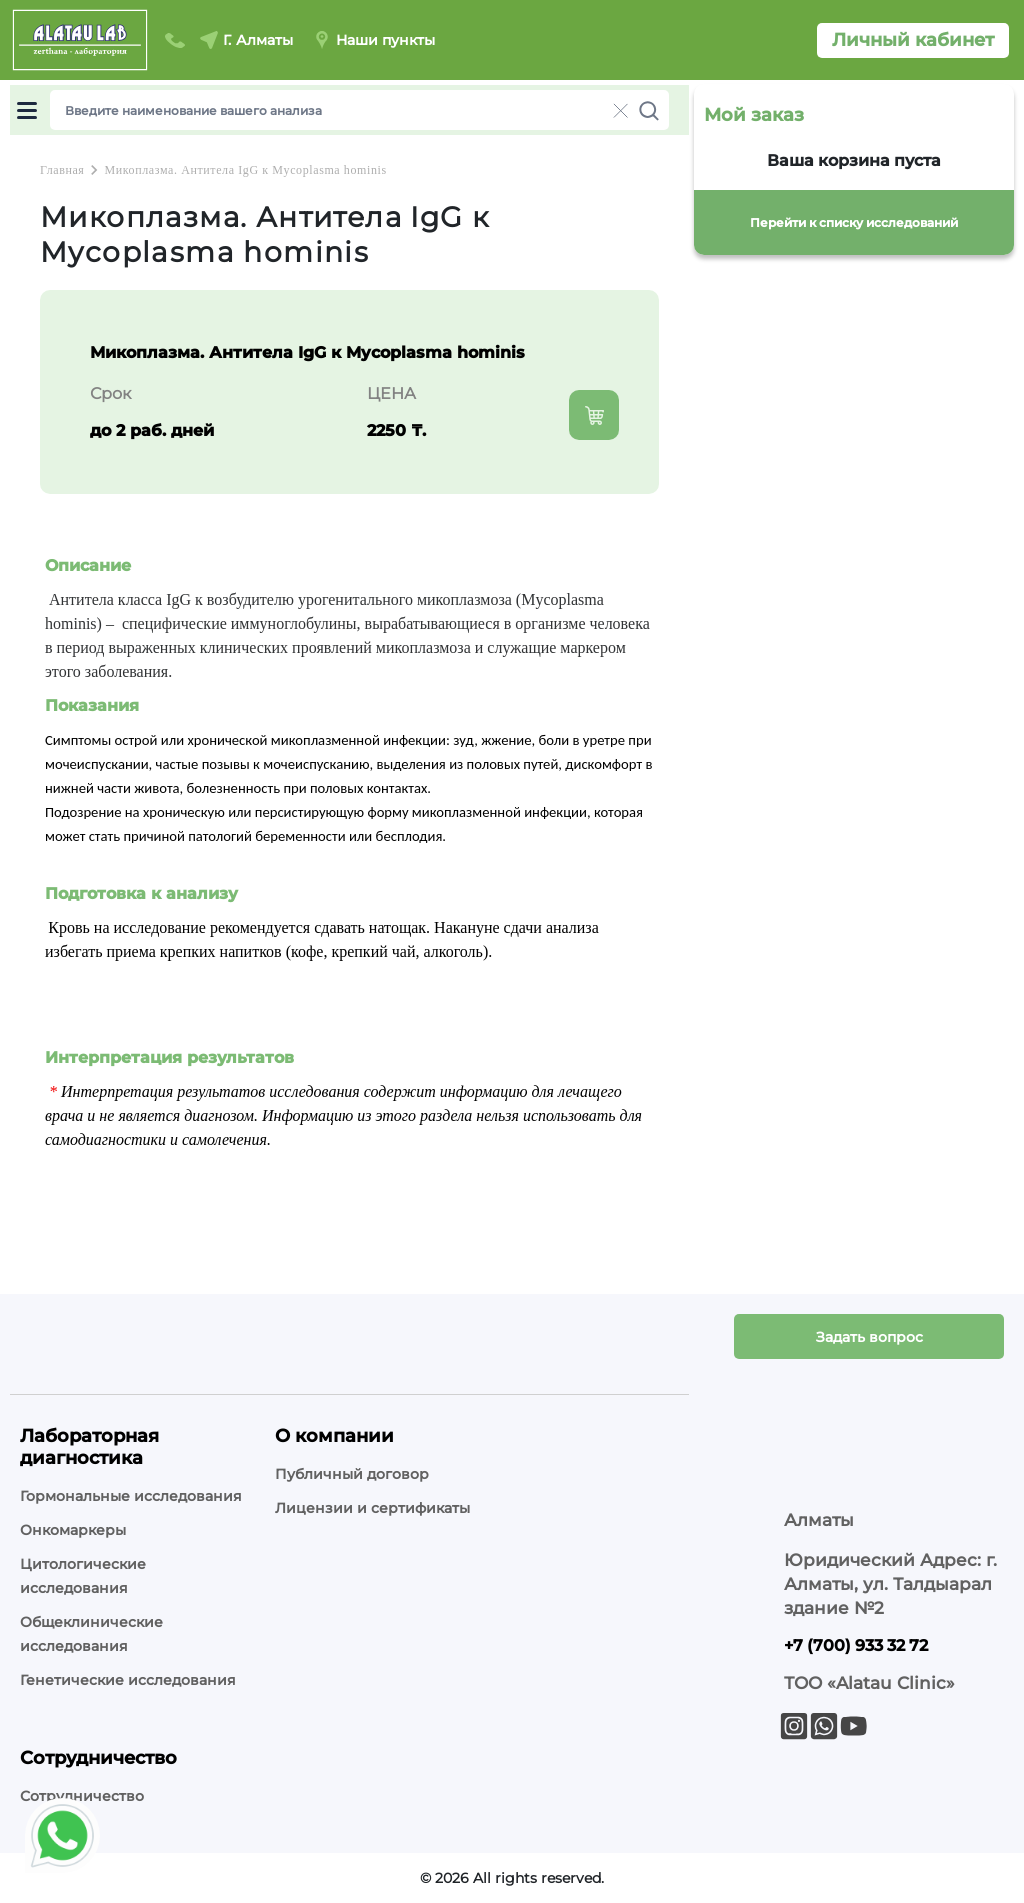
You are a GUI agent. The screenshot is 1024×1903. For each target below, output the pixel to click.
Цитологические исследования (83, 1576)
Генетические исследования (128, 1680)
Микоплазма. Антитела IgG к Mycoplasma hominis (245, 170)
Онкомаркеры (73, 1530)
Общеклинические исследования (91, 1634)
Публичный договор (352, 1474)
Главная (62, 170)
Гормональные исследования (131, 1496)
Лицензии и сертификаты (372, 1508)
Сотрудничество (82, 1796)
